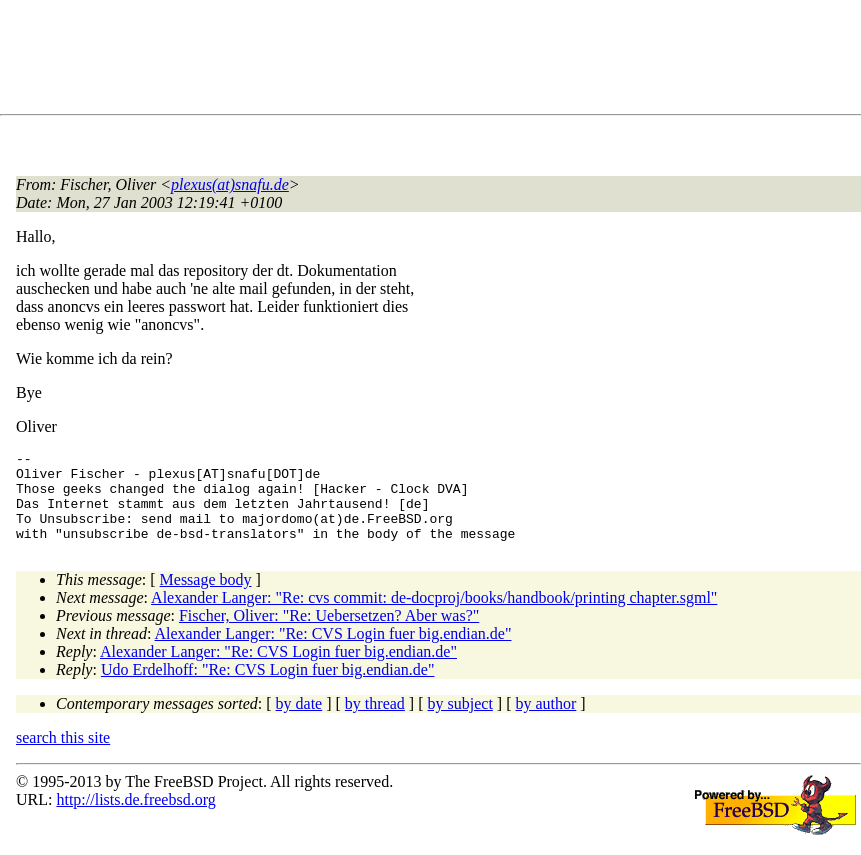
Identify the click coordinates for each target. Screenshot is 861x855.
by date (299, 721)
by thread (375, 721)
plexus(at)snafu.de (230, 184)
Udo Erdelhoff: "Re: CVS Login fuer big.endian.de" (268, 687)
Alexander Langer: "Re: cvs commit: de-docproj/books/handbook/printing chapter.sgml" (434, 615)
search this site (63, 755)
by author (545, 721)
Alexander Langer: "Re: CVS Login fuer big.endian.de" (333, 651)
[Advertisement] (380, 61)
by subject (460, 721)
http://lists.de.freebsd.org (135, 817)
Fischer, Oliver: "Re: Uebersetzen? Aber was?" (329, 633)
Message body (206, 597)
